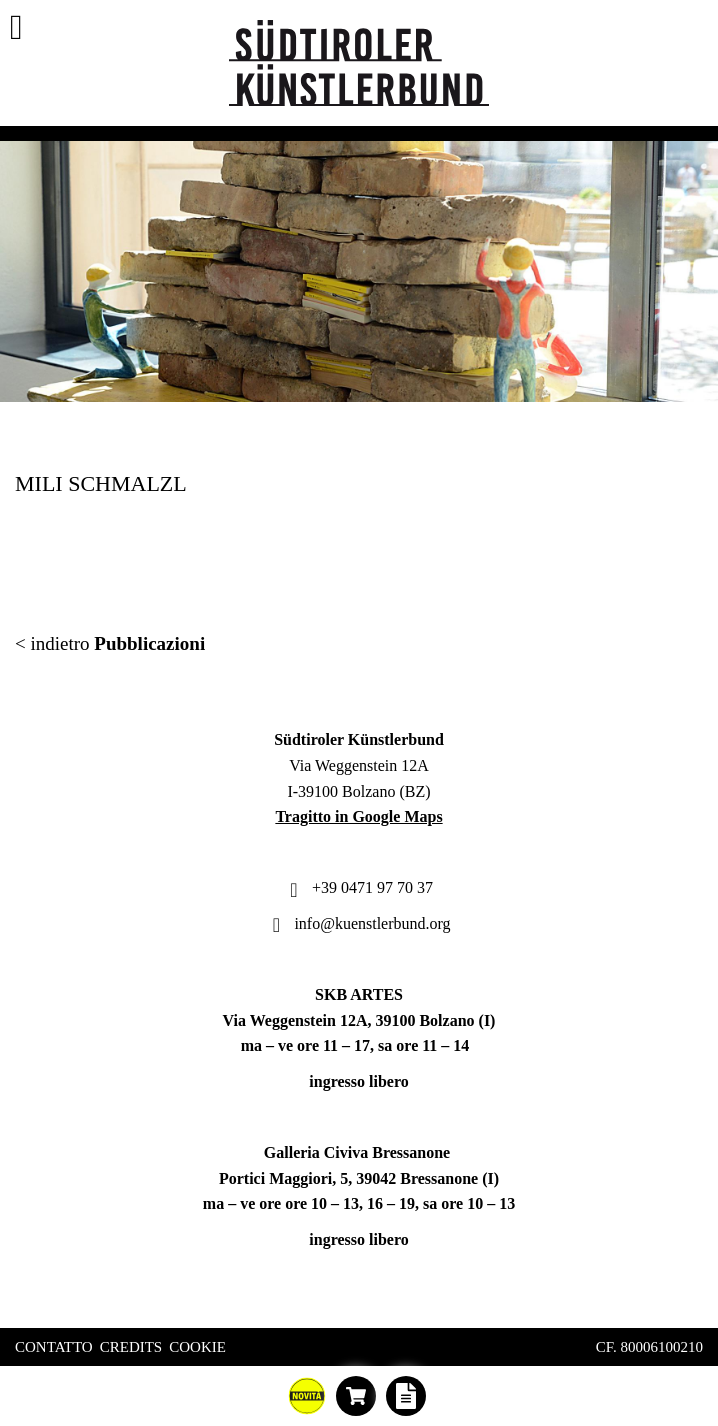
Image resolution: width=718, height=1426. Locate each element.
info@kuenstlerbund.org (358, 923)
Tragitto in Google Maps (358, 816)
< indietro (110, 643)
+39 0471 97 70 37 (359, 887)
